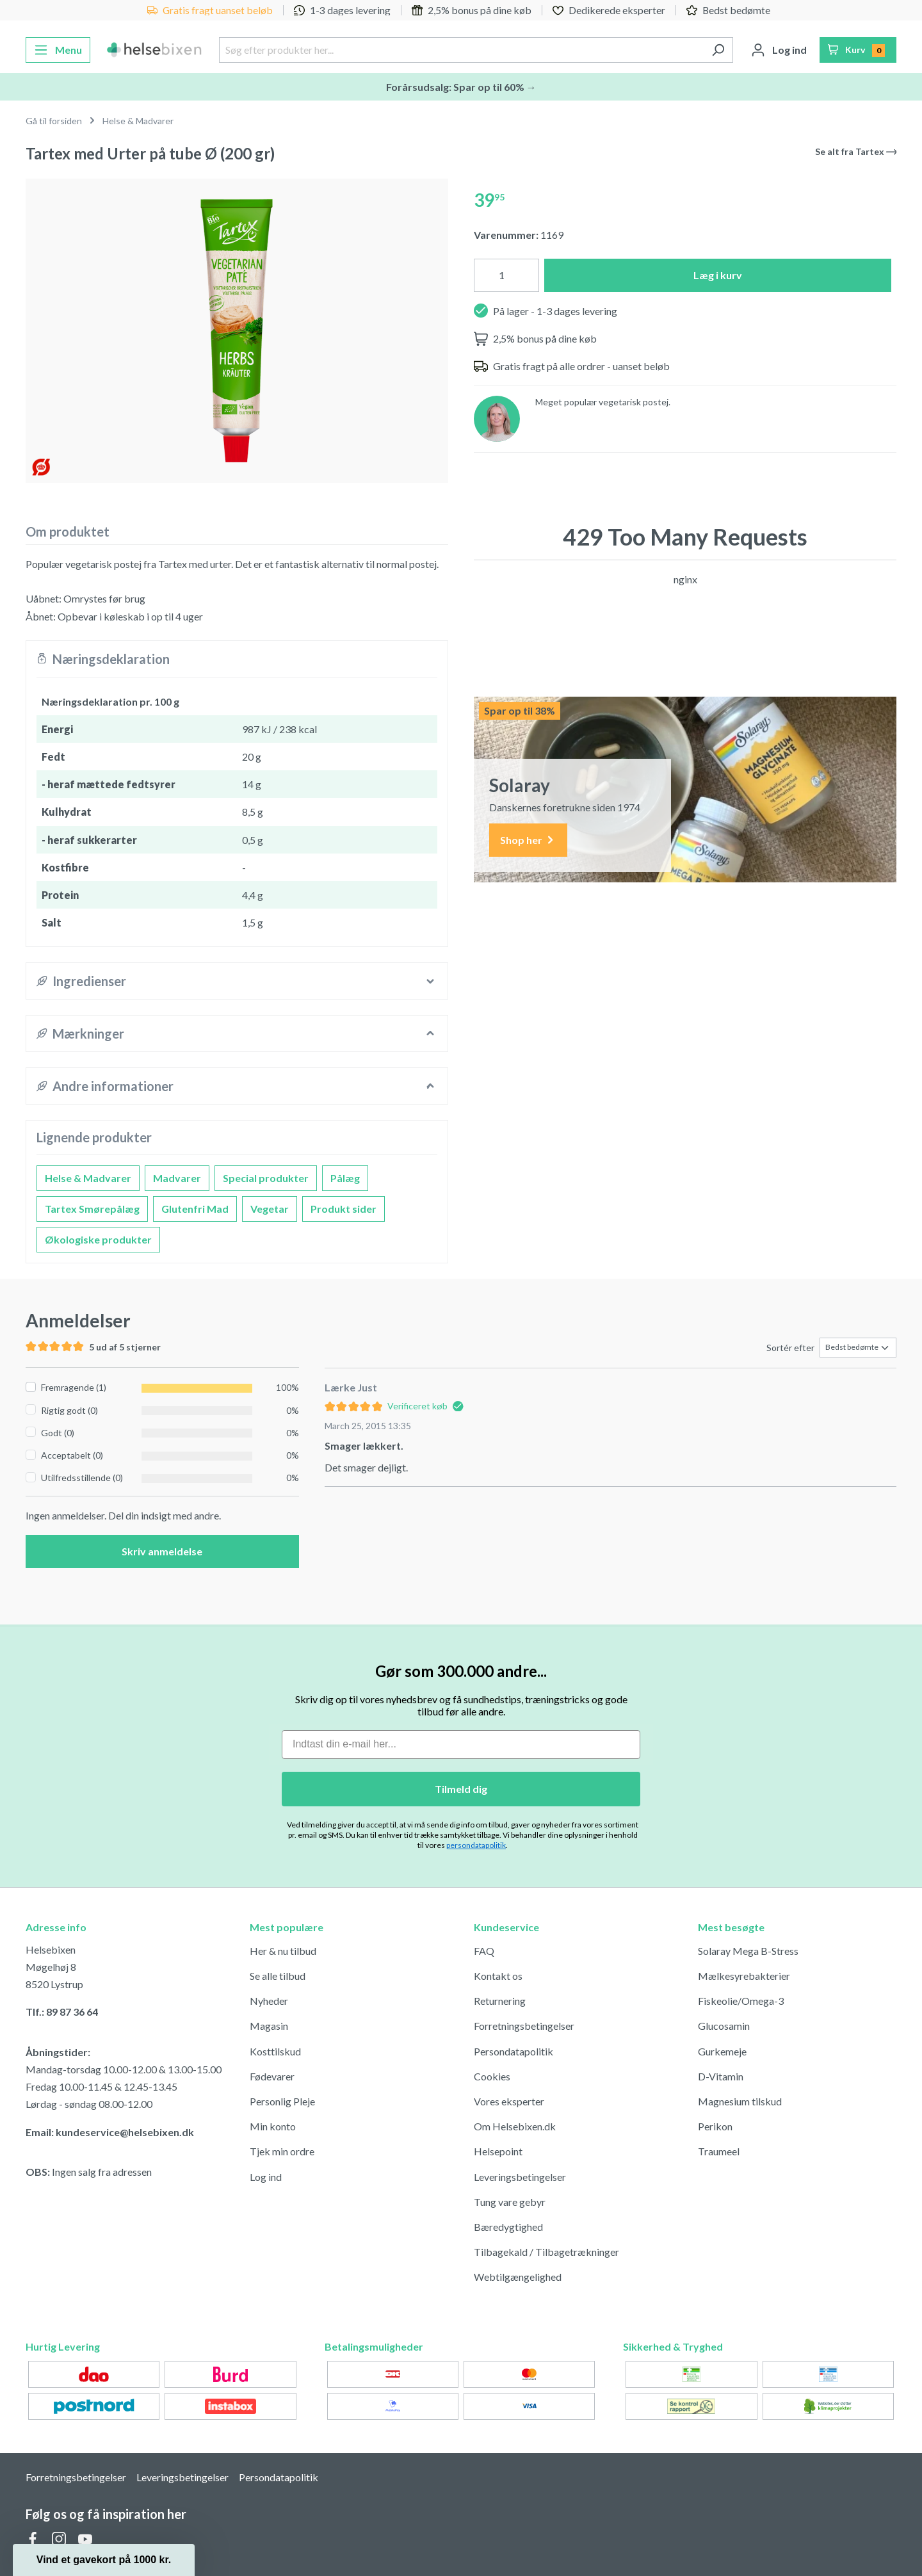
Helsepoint (498, 2151)
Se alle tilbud (277, 1976)
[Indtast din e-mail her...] (461, 1744)
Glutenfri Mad (195, 1209)
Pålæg (345, 1178)
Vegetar (269, 1209)
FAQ (484, 1951)
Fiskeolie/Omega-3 (741, 2001)
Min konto (273, 2126)
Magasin (269, 2026)
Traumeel (719, 2151)
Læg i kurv (717, 275)
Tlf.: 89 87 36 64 (62, 2011)
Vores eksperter (509, 2101)
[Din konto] (778, 50)
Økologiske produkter (98, 1239)
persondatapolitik (476, 1845)
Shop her (528, 840)
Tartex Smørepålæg (92, 1209)
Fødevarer (272, 2076)
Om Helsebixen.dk (515, 2126)
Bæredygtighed (508, 2227)
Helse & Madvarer (88, 1178)
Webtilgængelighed (518, 2277)
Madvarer (177, 1178)
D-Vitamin (720, 2076)
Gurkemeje (722, 2051)
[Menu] (58, 50)
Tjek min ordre (282, 2151)
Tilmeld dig (461, 1789)
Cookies (492, 2076)
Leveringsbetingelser (520, 2177)
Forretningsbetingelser (524, 2026)
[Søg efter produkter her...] (461, 50)
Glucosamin (724, 2026)
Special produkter (266, 1178)
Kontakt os (498, 1976)
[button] (104, 2560)
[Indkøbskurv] (858, 50)
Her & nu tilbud (283, 1951)
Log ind (266, 2177)
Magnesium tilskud (740, 2101)
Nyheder (269, 2001)
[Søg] (718, 50)
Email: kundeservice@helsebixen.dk (110, 2132)
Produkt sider (343, 1209)
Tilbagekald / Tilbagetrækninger (546, 2252)
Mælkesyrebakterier (744, 1976)
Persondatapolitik (513, 2051)
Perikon (715, 2126)
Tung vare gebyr (510, 2202)
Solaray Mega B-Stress (748, 1951)
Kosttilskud (275, 2051)
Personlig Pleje (282, 2101)
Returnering (500, 2001)
